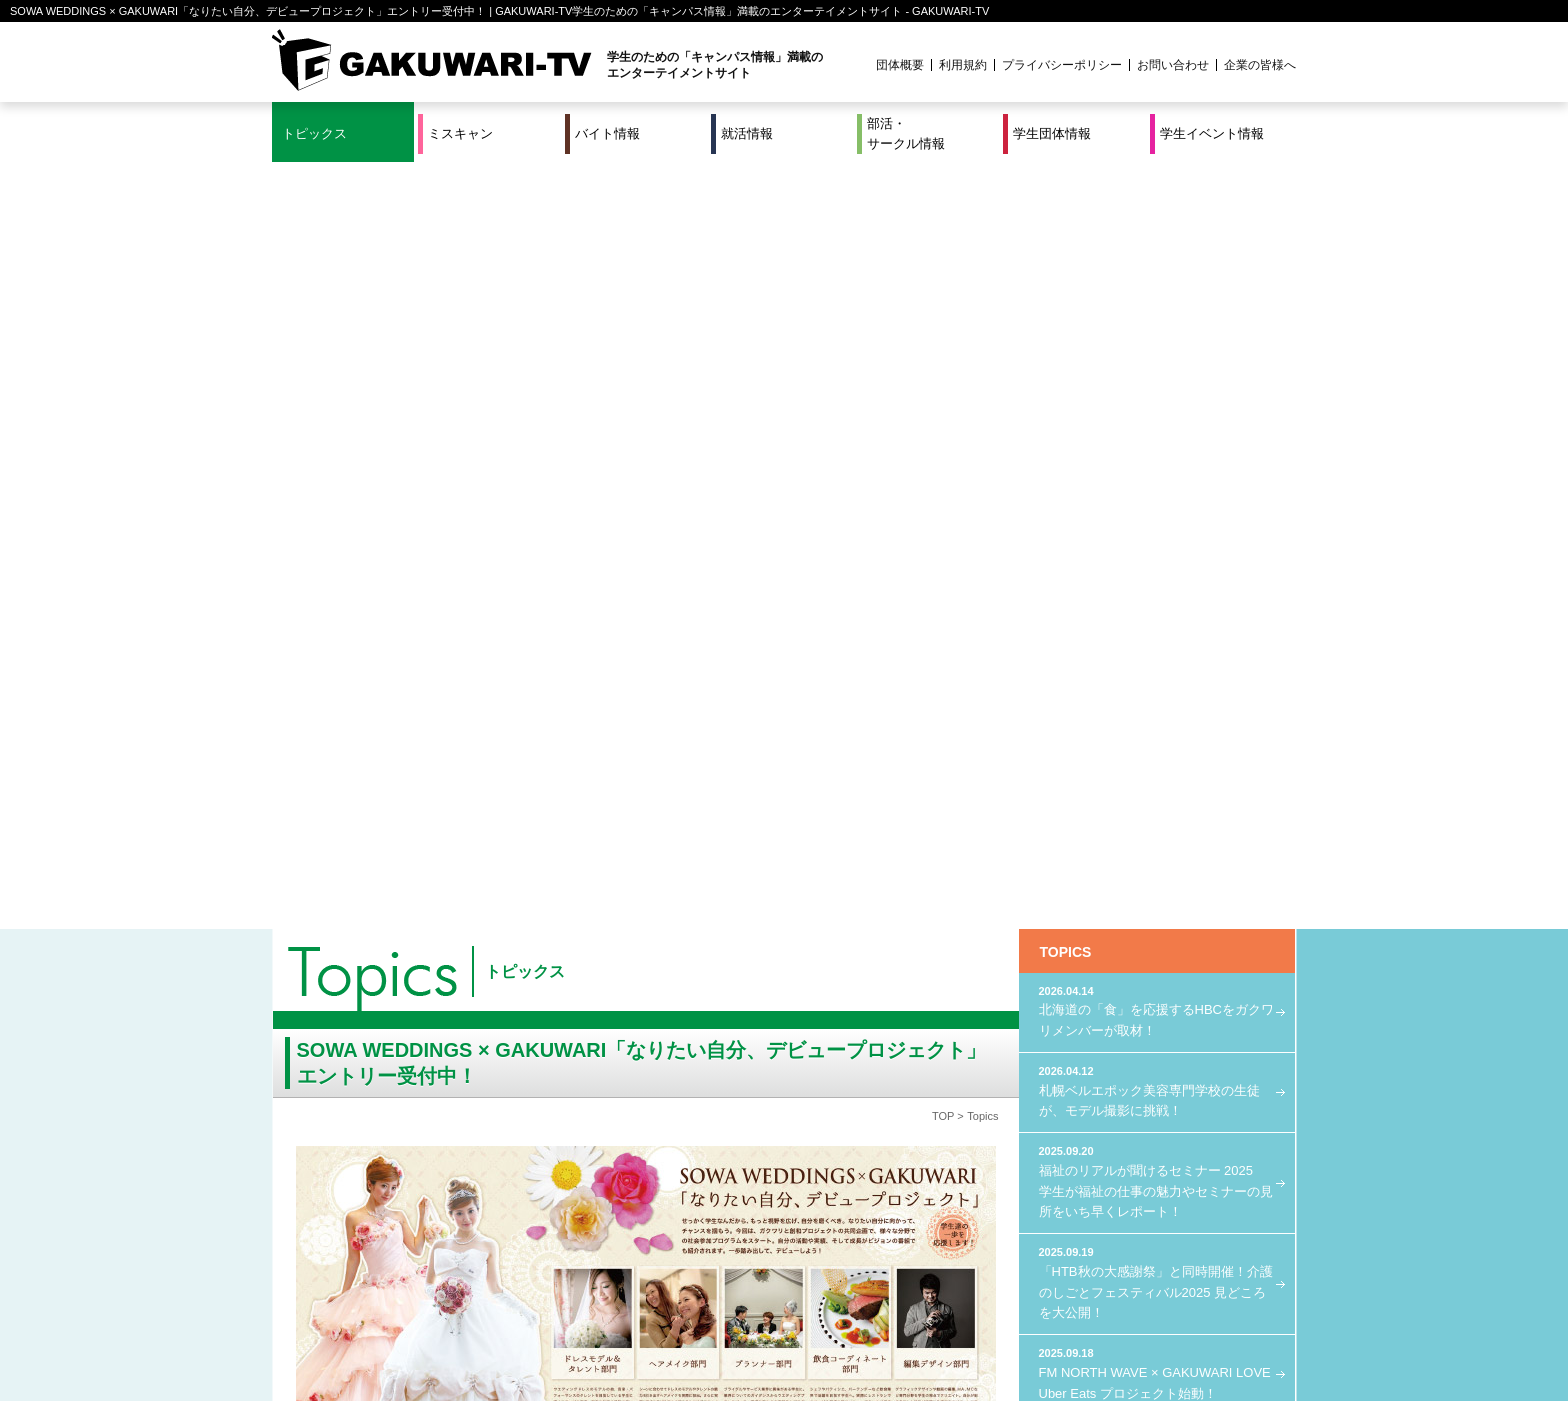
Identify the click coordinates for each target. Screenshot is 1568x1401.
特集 (649, 1320)
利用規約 (963, 65)
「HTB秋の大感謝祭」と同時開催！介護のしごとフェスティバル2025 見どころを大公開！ (1157, 515)
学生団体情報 (1052, 133)
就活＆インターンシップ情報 (548, 1320)
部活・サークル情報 (906, 133)
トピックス (314, 133)
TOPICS (1066, 185)
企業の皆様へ (1260, 65)
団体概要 (900, 65)
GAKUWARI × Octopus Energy (1157, 675)
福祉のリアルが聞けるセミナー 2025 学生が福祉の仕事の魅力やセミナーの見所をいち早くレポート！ (1157, 414)
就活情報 (747, 133)
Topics (982, 349)
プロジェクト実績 (649, 1344)
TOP (943, 349)
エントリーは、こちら (636, 944)
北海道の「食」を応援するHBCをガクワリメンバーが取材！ (1157, 243)
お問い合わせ (1173, 65)
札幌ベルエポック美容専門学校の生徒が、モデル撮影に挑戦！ (1157, 323)
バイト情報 (607, 133)
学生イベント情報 (1212, 133)
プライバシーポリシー (1062, 65)
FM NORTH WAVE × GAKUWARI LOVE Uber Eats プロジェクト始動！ (1157, 605)
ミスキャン (460, 133)
